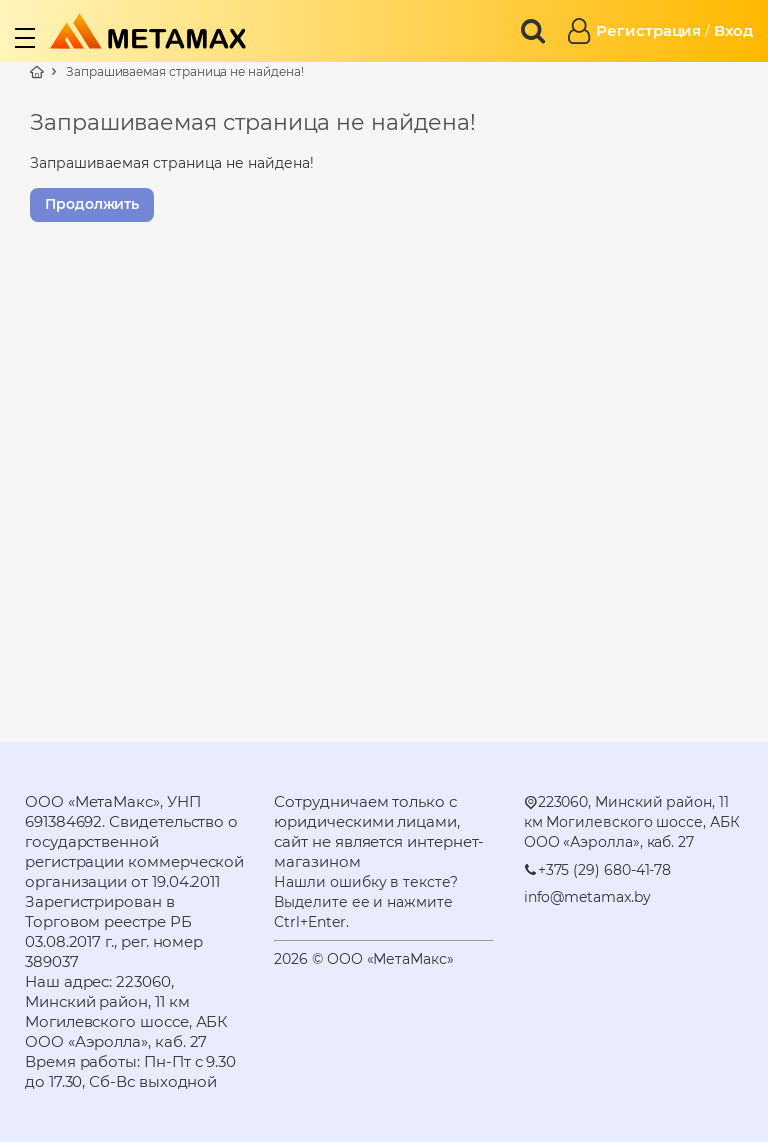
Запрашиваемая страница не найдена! (184, 71)
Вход (733, 30)
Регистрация (648, 30)
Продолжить (92, 204)
